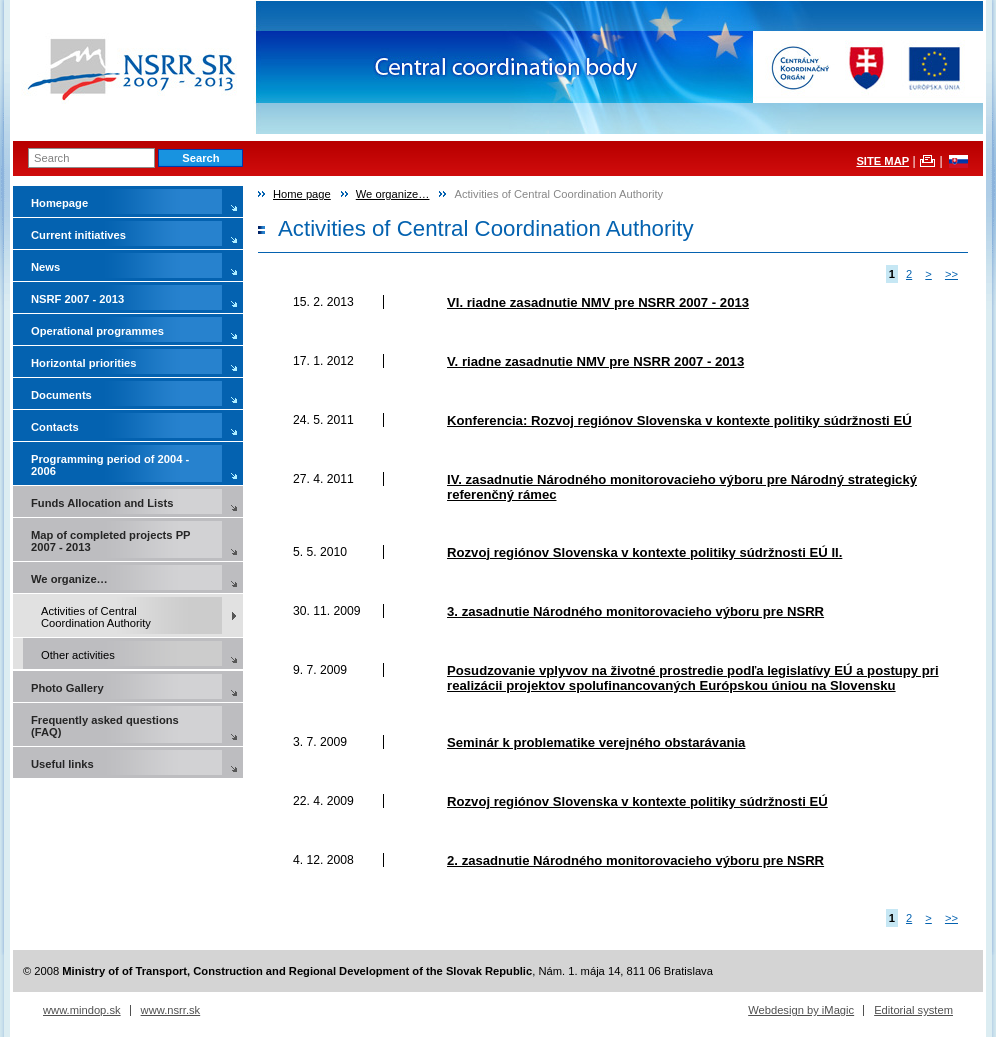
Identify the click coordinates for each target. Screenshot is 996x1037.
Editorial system (913, 1010)
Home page (302, 194)
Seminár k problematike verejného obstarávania (596, 742)
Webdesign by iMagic (801, 1010)
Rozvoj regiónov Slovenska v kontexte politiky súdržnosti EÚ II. (644, 552)
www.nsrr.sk (171, 1010)
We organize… (393, 194)
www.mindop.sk (82, 1010)
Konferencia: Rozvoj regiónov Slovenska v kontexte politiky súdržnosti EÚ (679, 420)
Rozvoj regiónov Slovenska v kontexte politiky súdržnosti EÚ (637, 801)
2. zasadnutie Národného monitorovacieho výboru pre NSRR (635, 860)
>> (951, 274)
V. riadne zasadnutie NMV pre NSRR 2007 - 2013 (595, 361)
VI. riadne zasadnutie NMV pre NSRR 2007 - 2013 (598, 302)
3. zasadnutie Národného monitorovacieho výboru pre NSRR (635, 611)
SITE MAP (882, 161)
